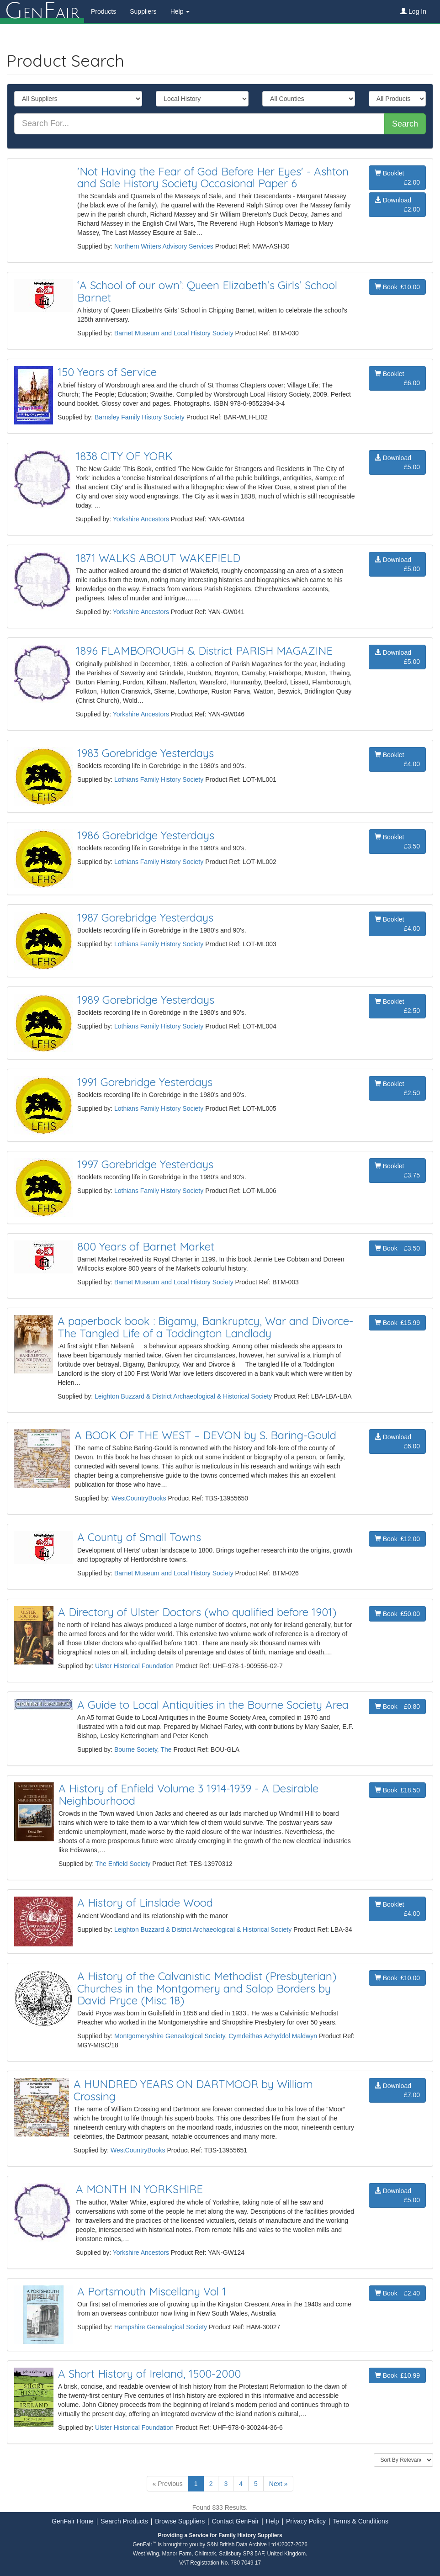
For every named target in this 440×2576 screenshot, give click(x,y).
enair (42, 11)
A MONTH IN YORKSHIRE (139, 2189)
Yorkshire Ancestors (141, 519)
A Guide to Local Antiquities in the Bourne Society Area (213, 1705)
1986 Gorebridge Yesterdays (145, 835)
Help (272, 2521)
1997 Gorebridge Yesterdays (145, 1164)
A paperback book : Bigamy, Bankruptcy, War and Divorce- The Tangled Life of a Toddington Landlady (205, 1327)
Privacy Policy (306, 2521)
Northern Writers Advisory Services (163, 246)
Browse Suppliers (180, 2521)
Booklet (397, 178)
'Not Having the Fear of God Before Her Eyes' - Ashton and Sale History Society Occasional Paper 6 (213, 177)
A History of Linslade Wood (145, 1902)
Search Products (124, 2521)
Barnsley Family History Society (140, 417)
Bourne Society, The (143, 1749)
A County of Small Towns (139, 1537)
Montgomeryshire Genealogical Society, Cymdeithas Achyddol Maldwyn (215, 2036)
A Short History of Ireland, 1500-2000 (149, 2373)
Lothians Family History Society (158, 779)
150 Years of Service (107, 372)
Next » (278, 2483)
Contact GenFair (235, 2521)
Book (397, 287)
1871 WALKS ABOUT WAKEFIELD (158, 558)
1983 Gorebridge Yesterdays (145, 753)
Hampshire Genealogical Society (160, 2327)
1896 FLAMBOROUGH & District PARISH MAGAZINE (204, 650)
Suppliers (143, 11)
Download (397, 205)
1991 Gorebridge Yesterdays (144, 1082)
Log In (413, 11)
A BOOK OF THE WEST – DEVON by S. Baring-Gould (205, 1435)
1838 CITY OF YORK (124, 456)
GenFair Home (73, 2521)
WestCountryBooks (138, 1498)
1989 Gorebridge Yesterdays (145, 1000)
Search (405, 123)
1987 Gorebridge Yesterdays (145, 917)
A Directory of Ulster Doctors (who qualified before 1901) (197, 1612)
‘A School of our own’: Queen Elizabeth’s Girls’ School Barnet (207, 291)
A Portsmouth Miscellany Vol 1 (151, 2291)
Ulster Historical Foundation (134, 1666)
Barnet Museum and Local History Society (173, 333)
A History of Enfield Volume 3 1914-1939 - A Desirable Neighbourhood (188, 1794)
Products (103, 11)
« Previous (168, 2483)
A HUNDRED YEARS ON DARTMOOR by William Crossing (193, 2090)
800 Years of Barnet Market (145, 1246)
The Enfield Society (123, 1863)
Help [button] (180, 11)
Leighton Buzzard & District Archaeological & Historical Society (183, 1396)
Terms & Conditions (360, 2521)
